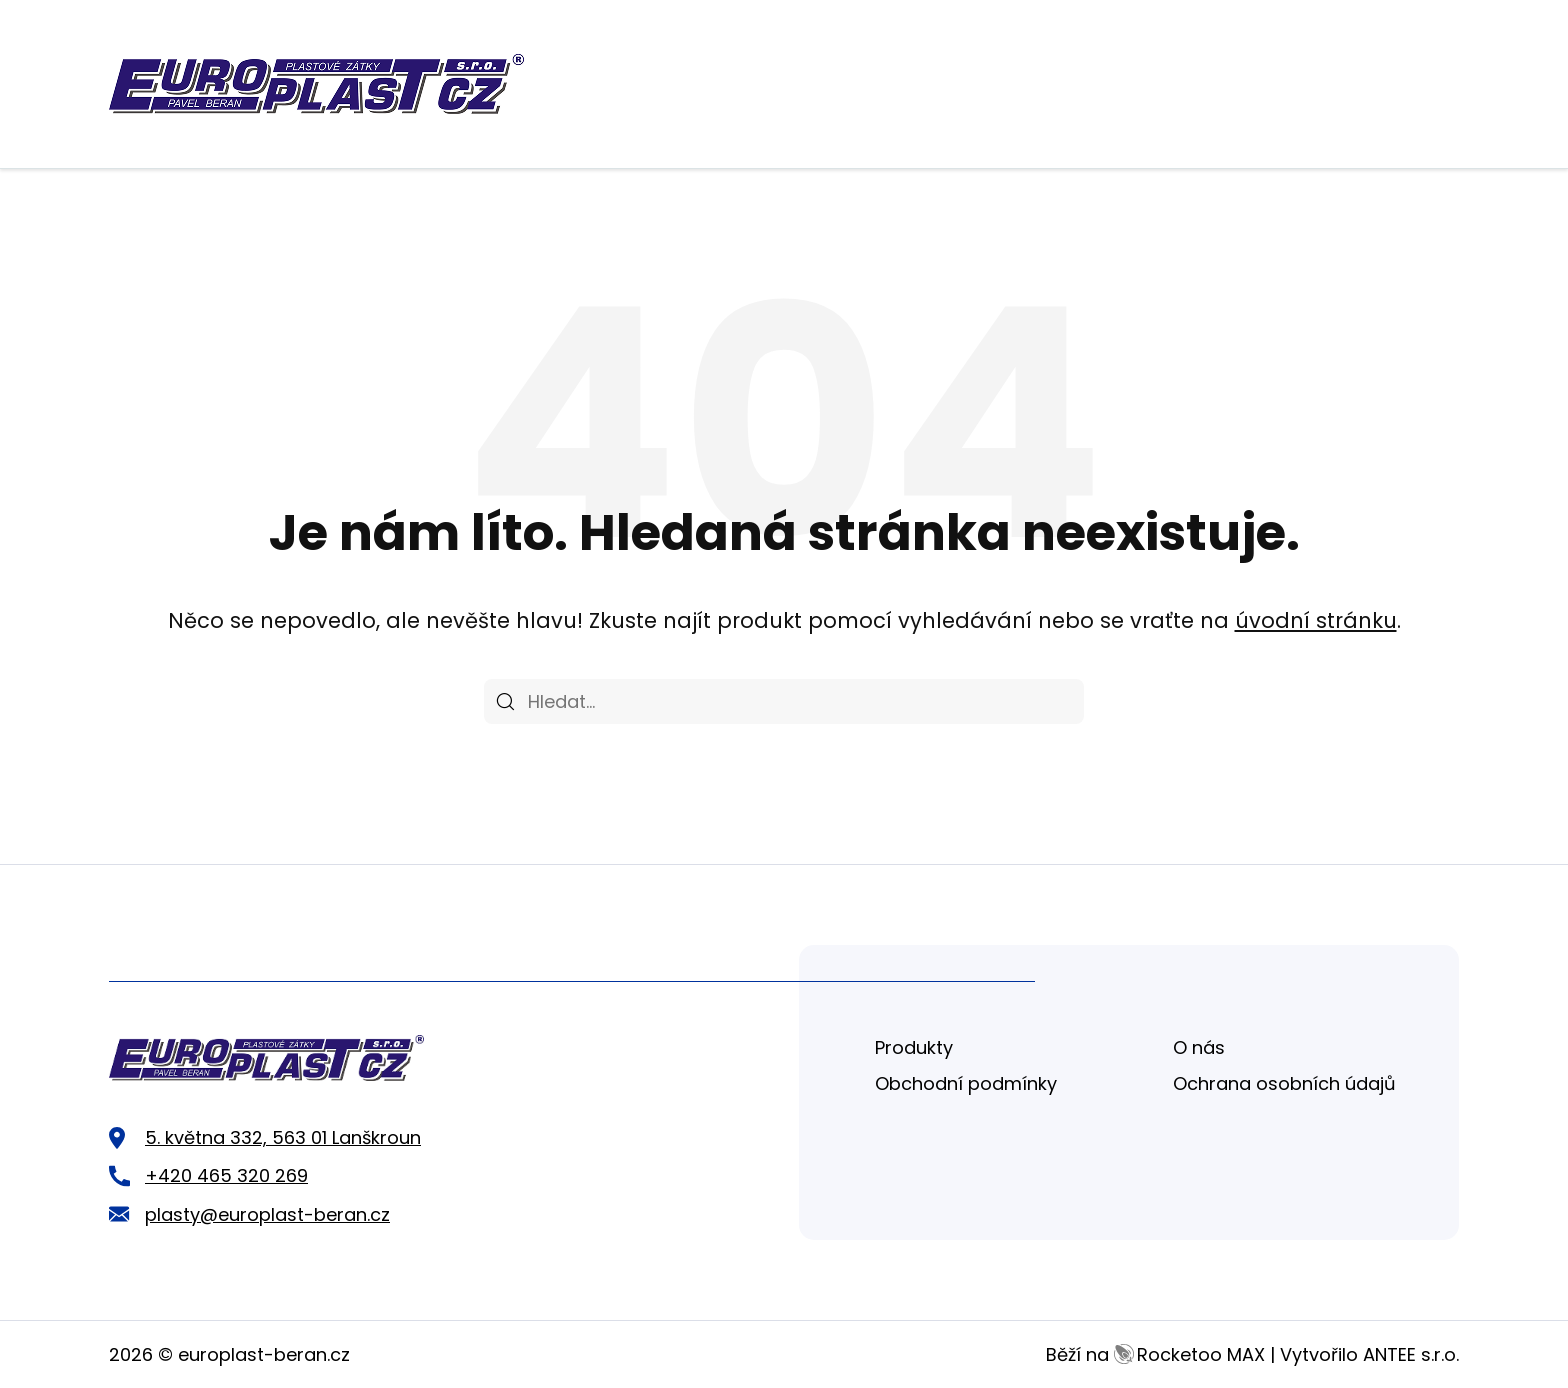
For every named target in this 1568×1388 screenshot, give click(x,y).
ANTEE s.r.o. (1411, 1354)
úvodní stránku (1316, 620)
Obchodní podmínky (966, 1083)
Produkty (914, 1047)
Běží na (1155, 1354)
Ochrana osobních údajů (1284, 1083)
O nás (1199, 1047)
